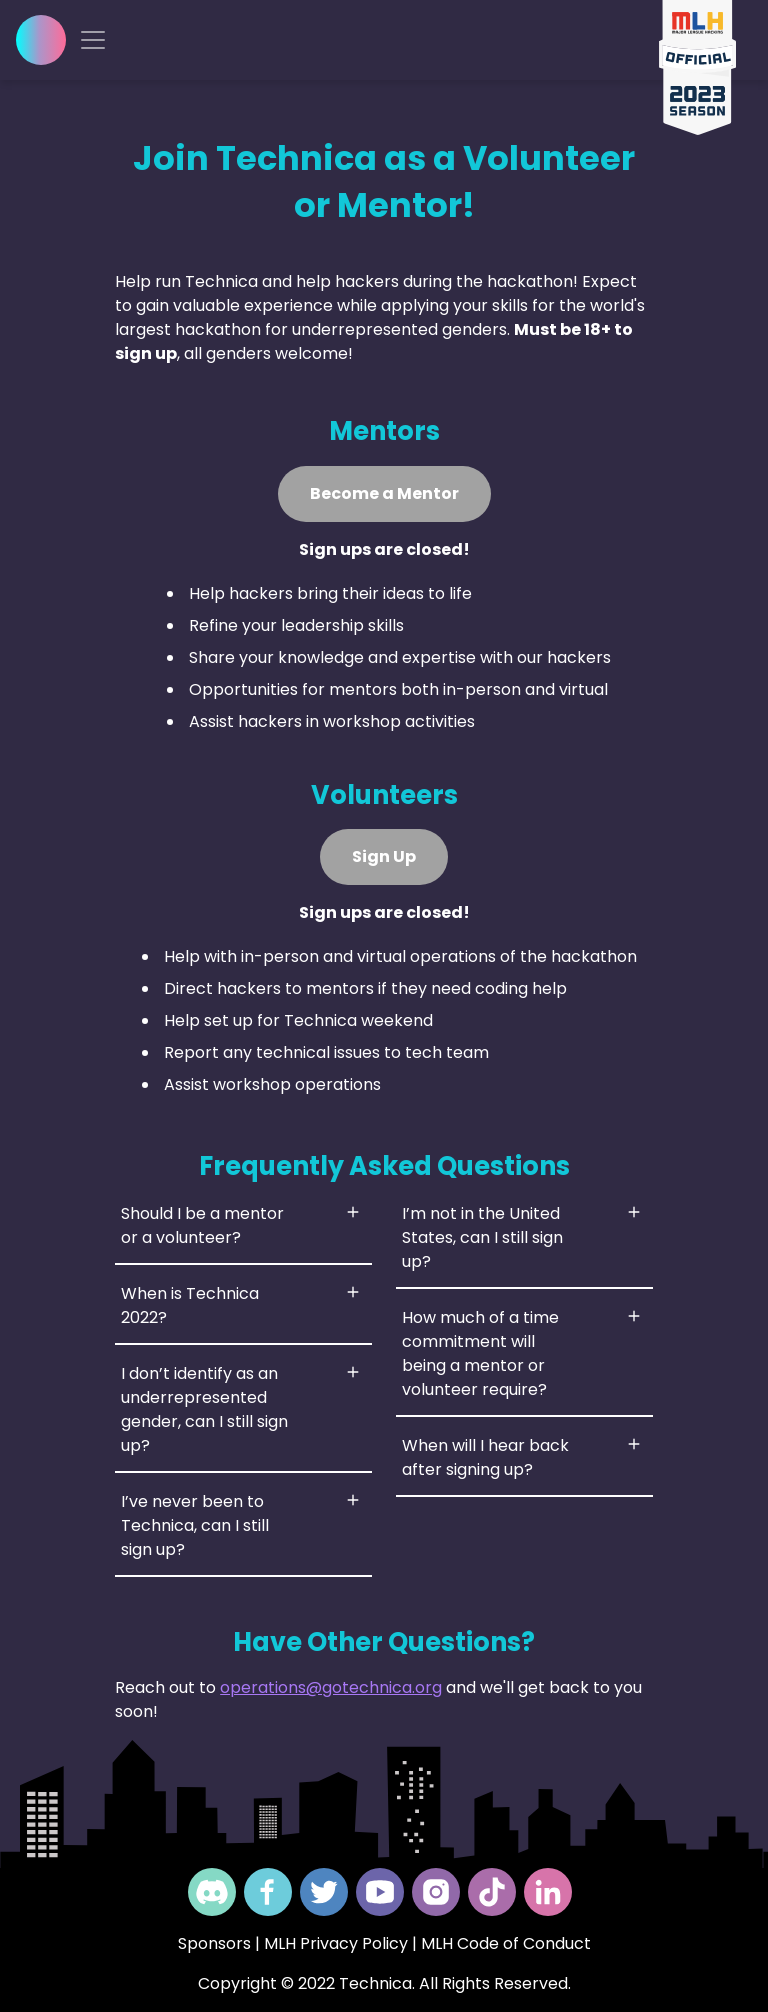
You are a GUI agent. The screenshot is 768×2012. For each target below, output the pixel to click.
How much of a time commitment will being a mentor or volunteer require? (480, 1353)
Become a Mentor (384, 493)
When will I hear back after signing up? (485, 1457)
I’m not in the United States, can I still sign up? (482, 1237)
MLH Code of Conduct (506, 1943)
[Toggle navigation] (93, 40)
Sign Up (384, 856)
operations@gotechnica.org (331, 1687)
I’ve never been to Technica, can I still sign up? (195, 1525)
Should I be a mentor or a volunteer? (202, 1225)
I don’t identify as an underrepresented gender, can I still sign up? (204, 1409)
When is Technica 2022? (190, 1305)
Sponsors (214, 1943)
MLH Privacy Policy (336, 1943)
